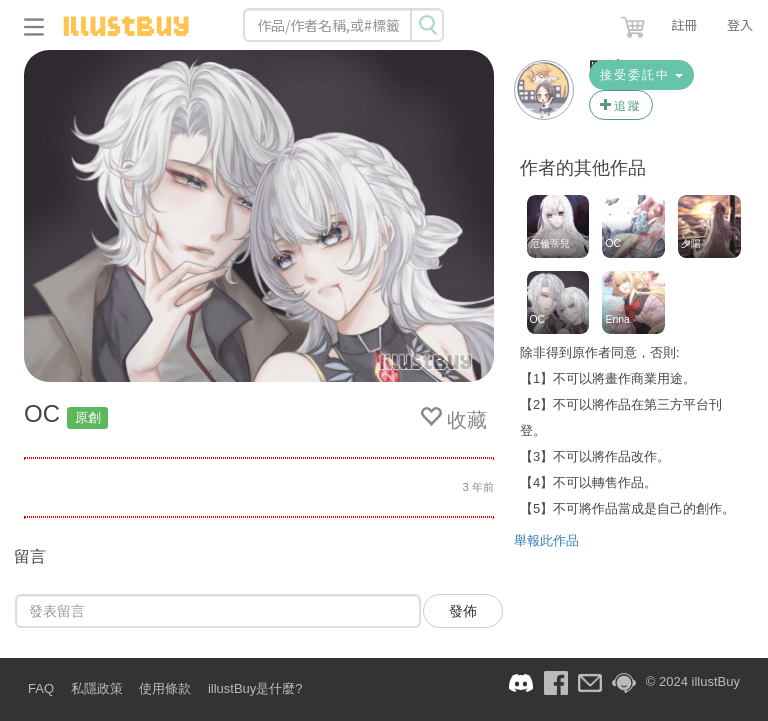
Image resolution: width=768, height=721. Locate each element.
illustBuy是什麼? (255, 688)
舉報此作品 (546, 540)
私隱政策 (97, 688)
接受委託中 (641, 75)
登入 (740, 24)
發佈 (463, 611)
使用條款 (165, 688)
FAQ (41, 688)
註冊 (684, 24)
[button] (635, 23)
